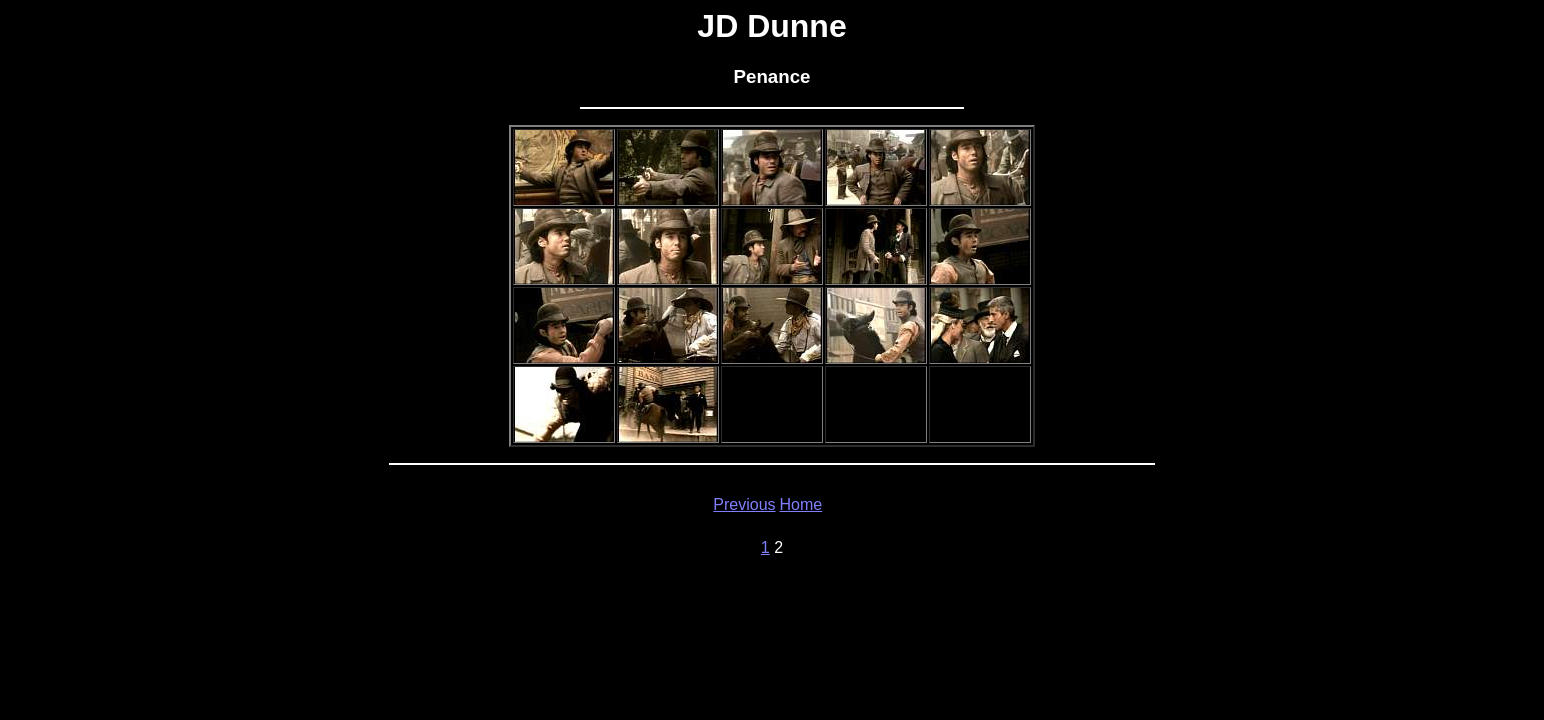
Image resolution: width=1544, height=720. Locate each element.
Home (801, 504)
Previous (744, 504)
